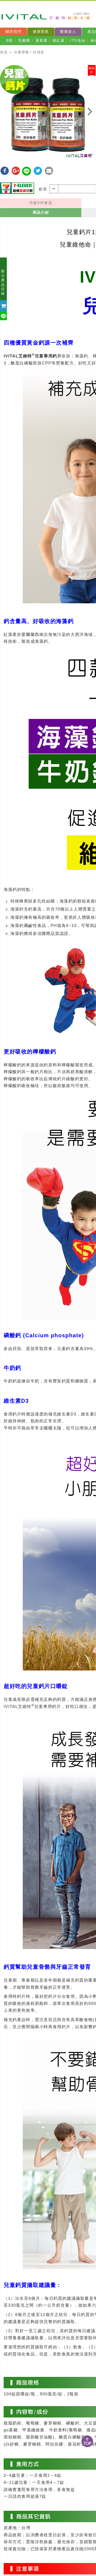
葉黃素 (41, 40)
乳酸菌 (24, 40)
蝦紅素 (59, 40)
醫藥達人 (68, 32)
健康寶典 (41, 32)
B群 (9, 40)
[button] (89, 111)
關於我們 (13, 32)
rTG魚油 (78, 40)
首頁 (4, 52)
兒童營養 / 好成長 (28, 52)
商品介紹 (41, 212)
